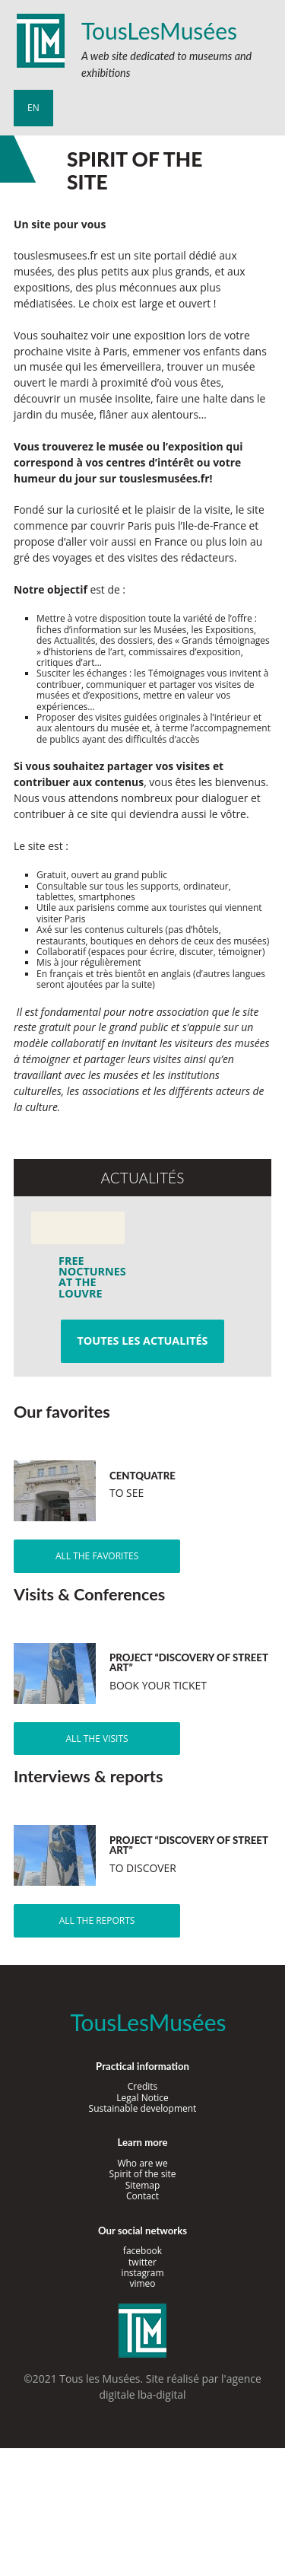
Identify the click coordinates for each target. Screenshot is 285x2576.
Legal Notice (142, 2097)
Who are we (142, 2163)
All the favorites (96, 1555)
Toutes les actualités (142, 1340)
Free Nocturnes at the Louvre (84, 1277)
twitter (142, 2262)
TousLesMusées (159, 30)
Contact (142, 2195)
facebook (142, 2250)
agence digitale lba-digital (180, 2386)
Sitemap (142, 2185)
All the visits (97, 1738)
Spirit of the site (142, 2173)
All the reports (97, 1920)
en (33, 107)
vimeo (142, 2283)
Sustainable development (143, 2108)
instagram (142, 2272)
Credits (143, 2086)
